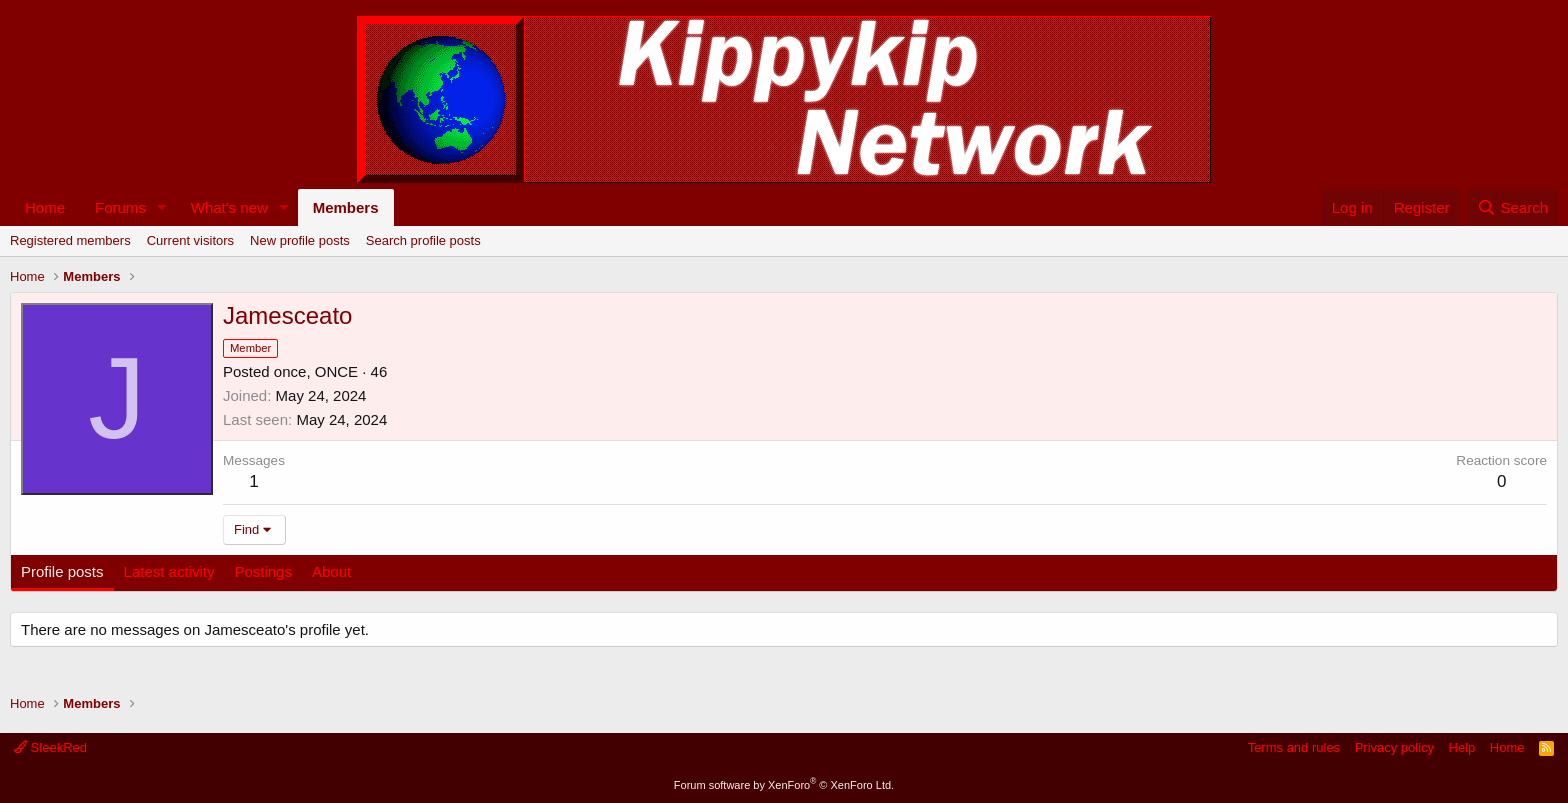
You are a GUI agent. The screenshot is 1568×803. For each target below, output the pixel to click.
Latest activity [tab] (169, 571)
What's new (229, 207)
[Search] (1512, 207)
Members (346, 207)
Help (1462, 747)
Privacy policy (1394, 747)
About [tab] (331, 571)
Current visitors (190, 240)
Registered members (70, 240)
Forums (120, 207)
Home (45, 207)
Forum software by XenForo (784, 785)
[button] (162, 207)
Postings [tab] (263, 571)
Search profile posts (423, 240)
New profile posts (300, 240)
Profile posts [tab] (62, 571)
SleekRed (50, 747)
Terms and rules (1294, 747)
